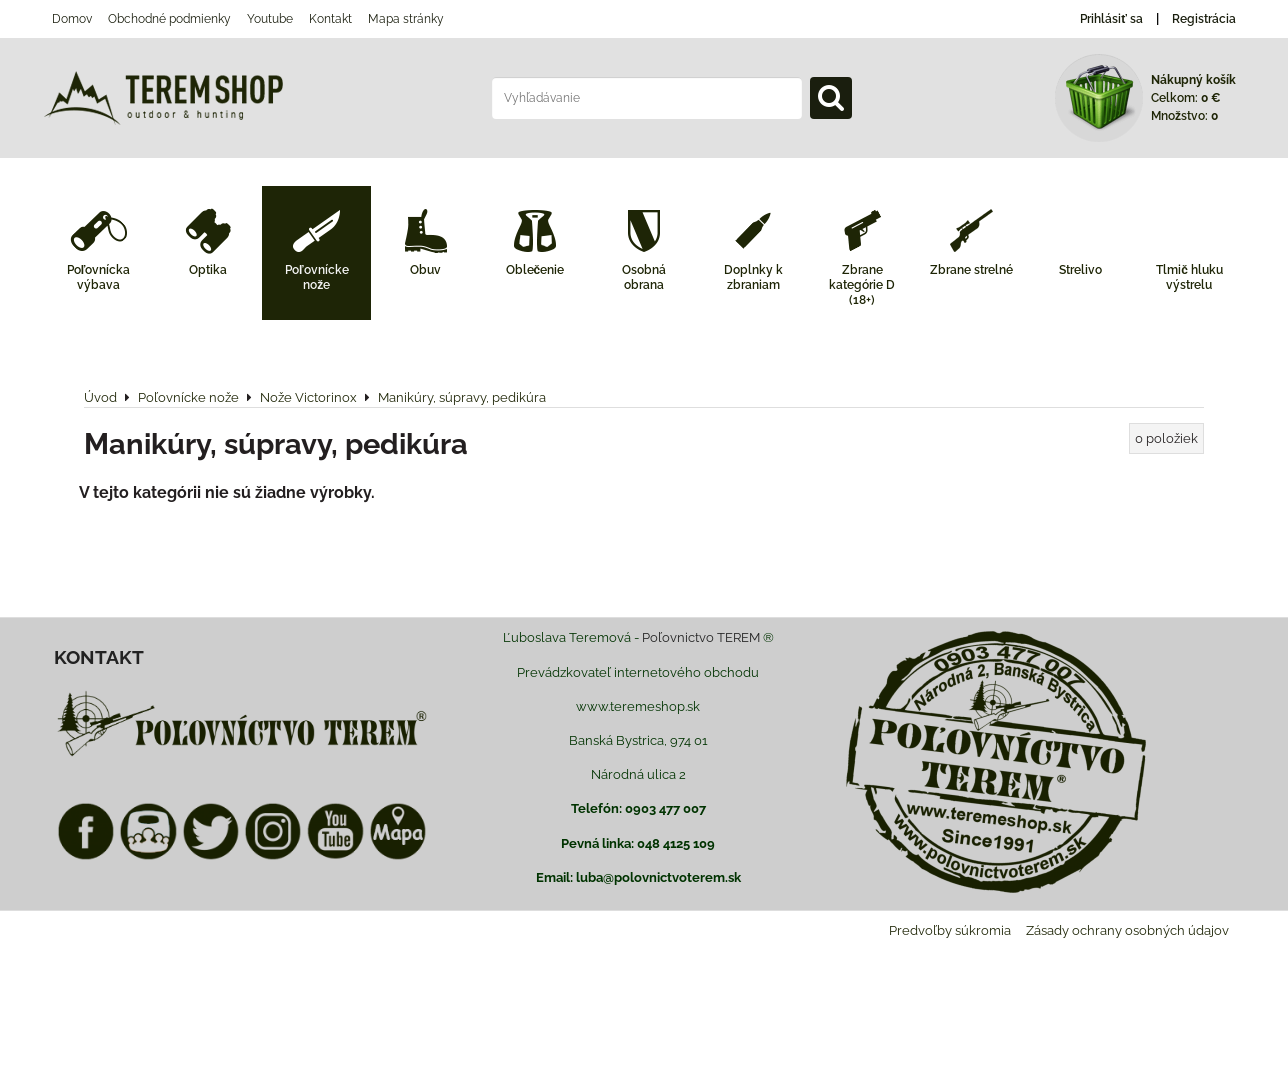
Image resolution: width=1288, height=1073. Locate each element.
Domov (72, 19)
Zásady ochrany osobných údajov (1127, 930)
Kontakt (330, 19)
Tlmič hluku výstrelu (1189, 277)
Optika (208, 270)
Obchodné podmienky (169, 19)
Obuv (425, 270)
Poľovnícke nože (317, 277)
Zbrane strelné (971, 270)
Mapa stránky (406, 19)
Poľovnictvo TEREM (701, 637)
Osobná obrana (644, 277)
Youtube (270, 19)
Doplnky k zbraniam (753, 277)
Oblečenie (535, 270)
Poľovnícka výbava (99, 277)
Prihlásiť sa (1111, 19)
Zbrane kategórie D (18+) (862, 285)
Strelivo (1080, 270)
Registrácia (1204, 19)
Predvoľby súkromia (950, 930)
